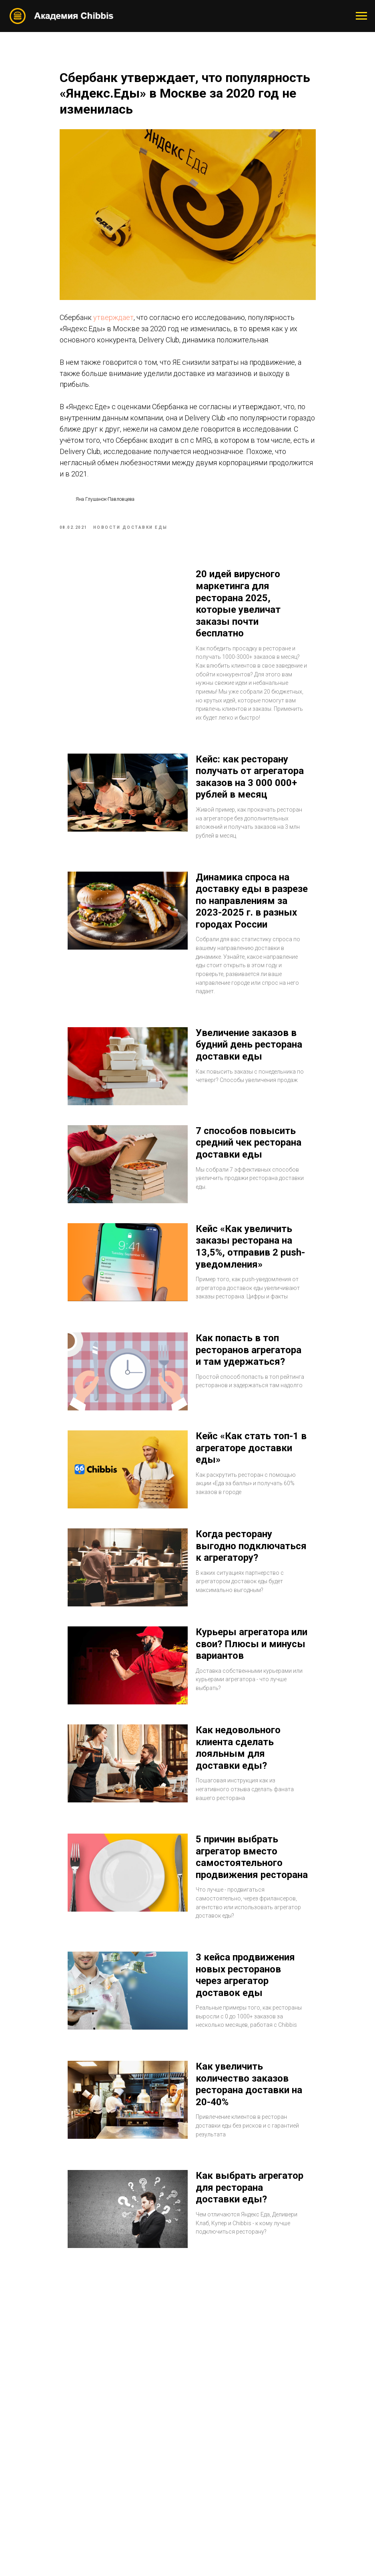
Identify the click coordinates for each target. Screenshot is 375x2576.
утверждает (113, 317)
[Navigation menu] (361, 16)
